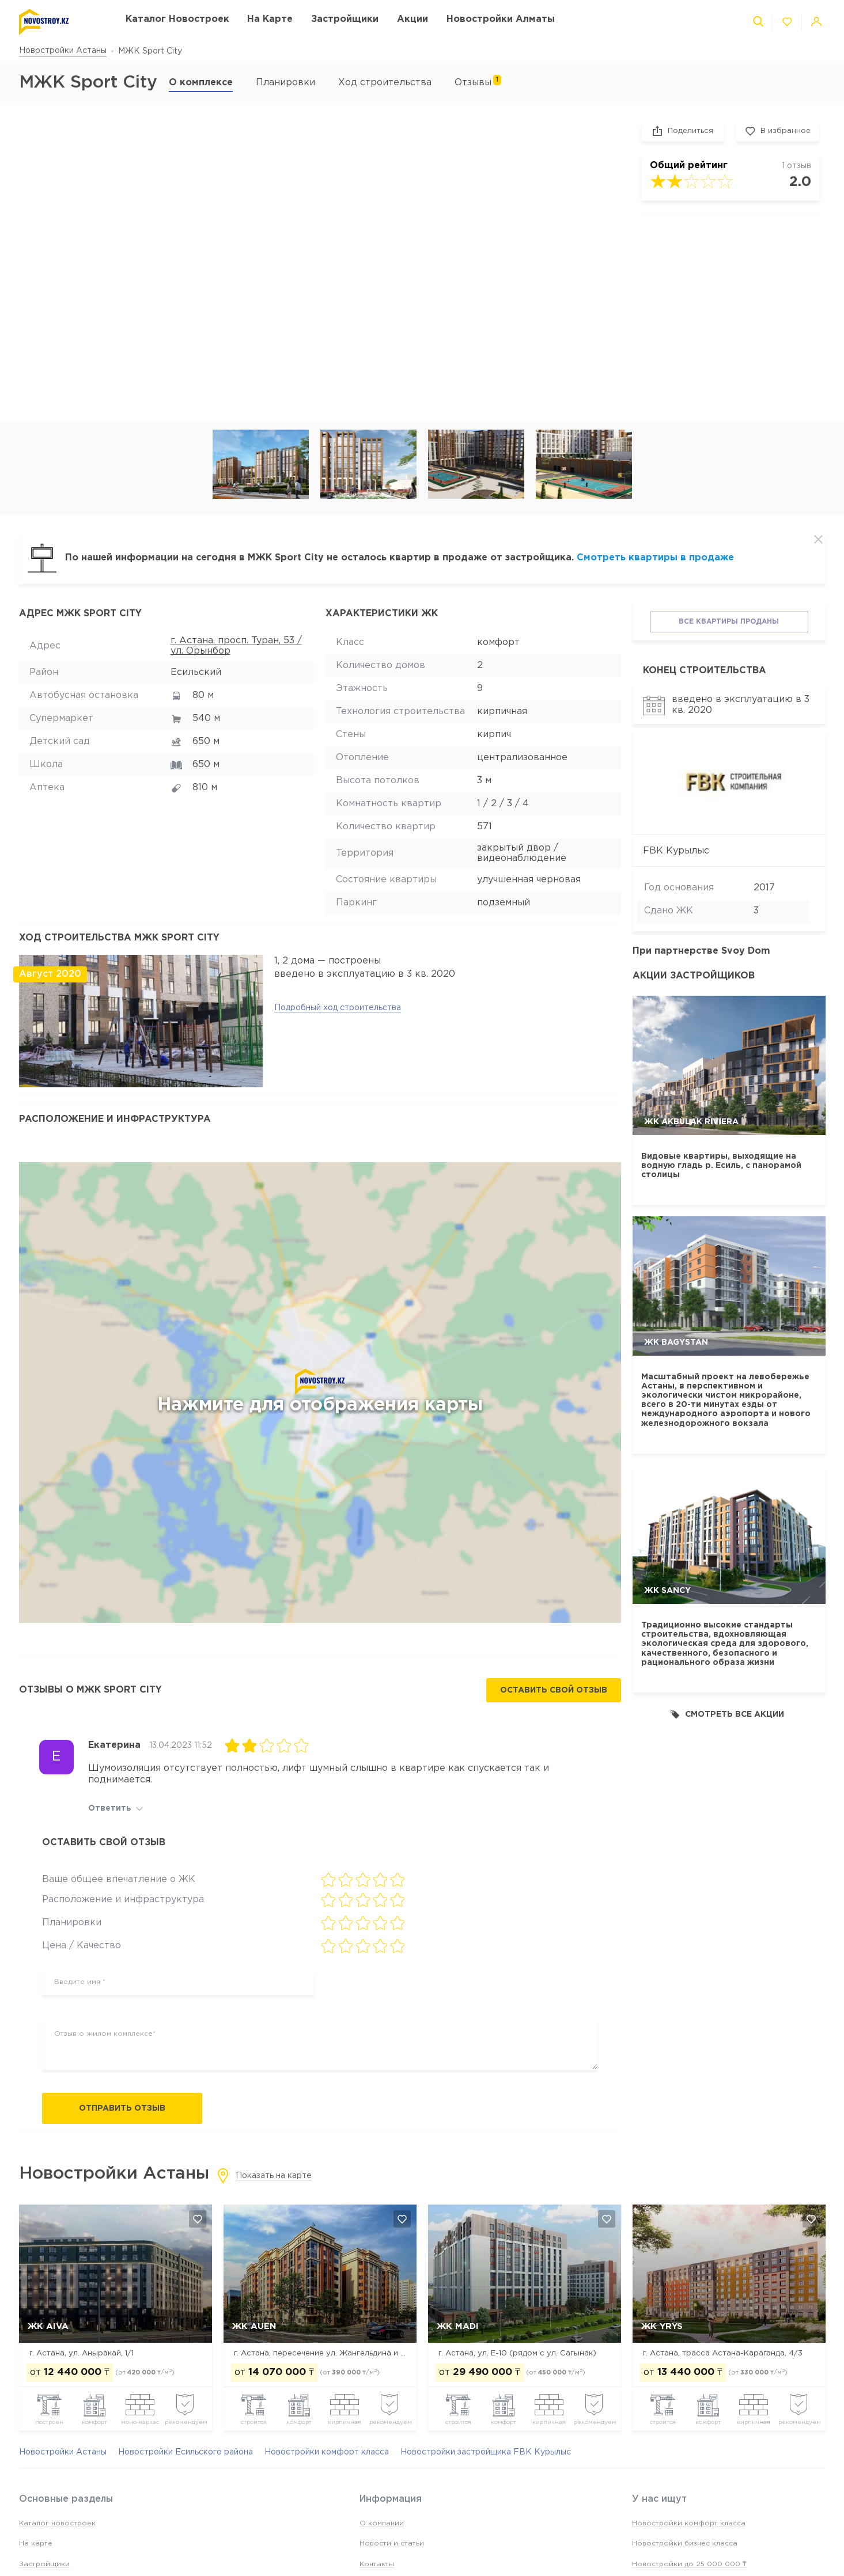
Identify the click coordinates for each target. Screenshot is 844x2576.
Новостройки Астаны (63, 50)
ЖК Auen (254, 2326)
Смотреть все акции (727, 1714)
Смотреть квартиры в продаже (655, 557)
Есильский (196, 672)
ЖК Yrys (662, 2326)
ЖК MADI (458, 2326)
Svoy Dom (745, 951)
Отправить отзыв (122, 2108)
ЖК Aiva (48, 2326)
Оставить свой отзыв (553, 1690)
